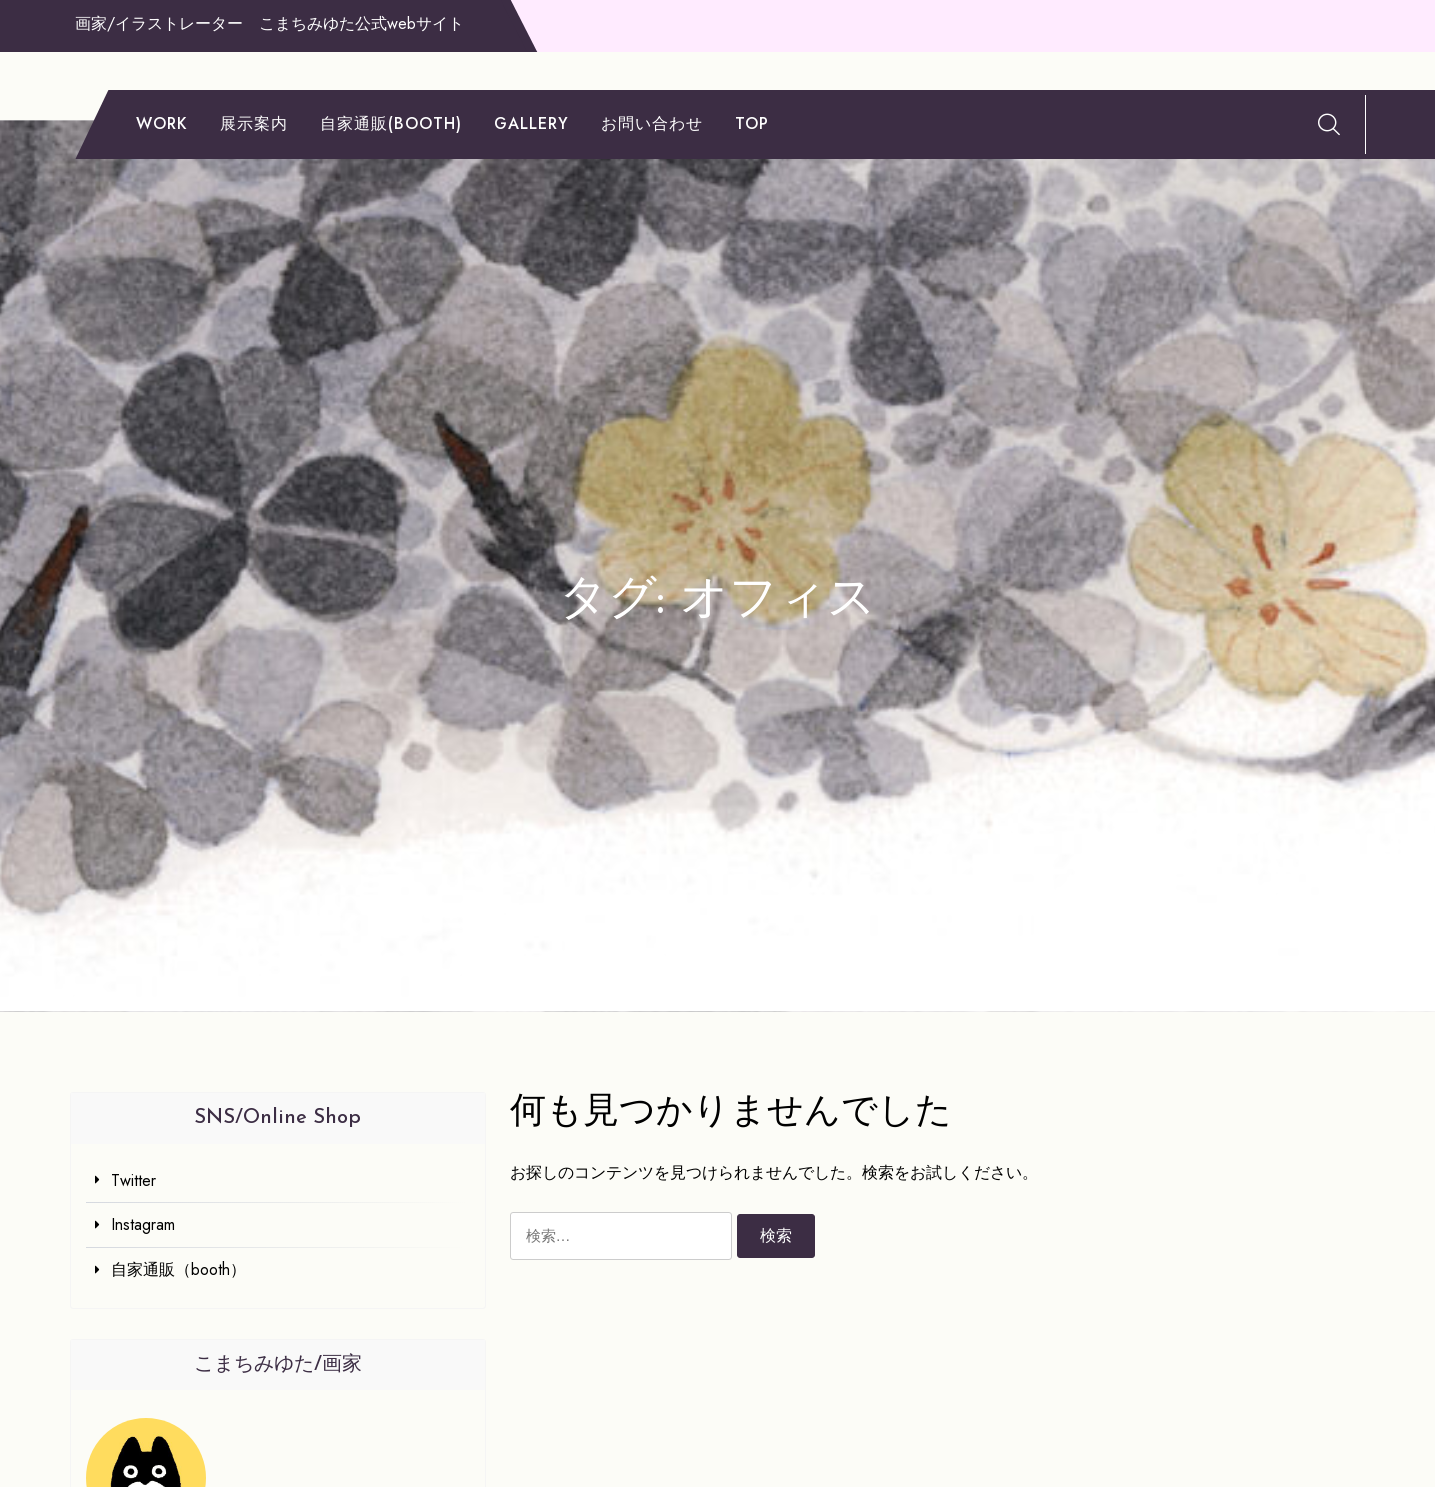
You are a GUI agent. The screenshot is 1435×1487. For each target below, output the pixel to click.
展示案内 (254, 123)
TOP (752, 123)
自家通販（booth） (178, 1269)
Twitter (133, 1180)
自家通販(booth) (391, 123)
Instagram (143, 1224)
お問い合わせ (652, 123)
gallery (531, 123)
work (162, 123)
